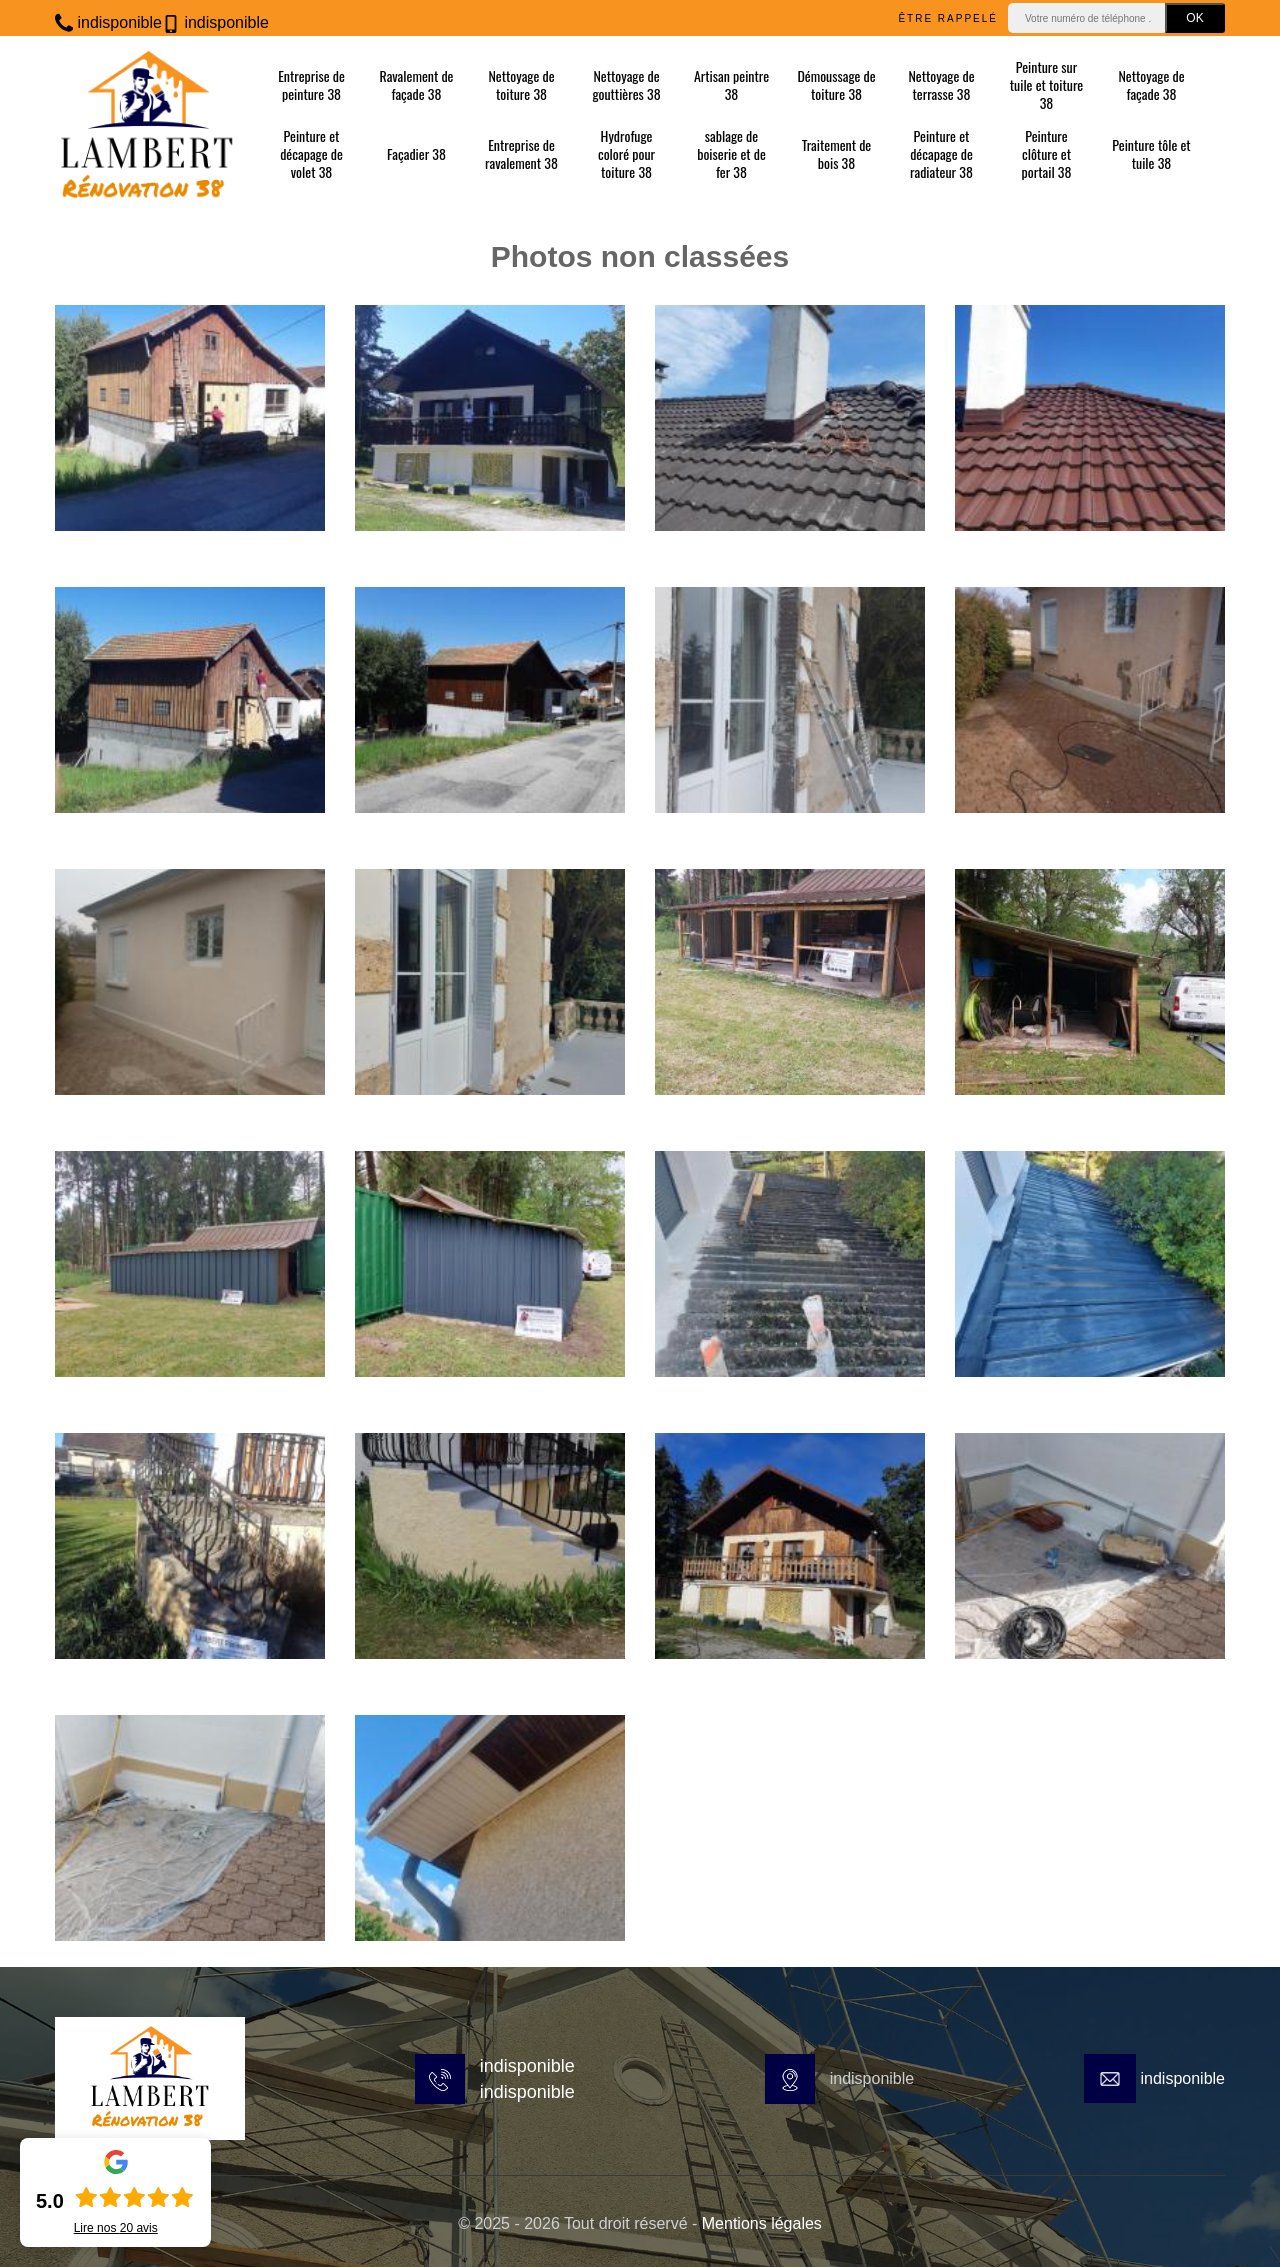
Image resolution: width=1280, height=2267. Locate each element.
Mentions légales (762, 2223)
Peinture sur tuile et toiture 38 (1047, 85)
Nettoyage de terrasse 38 (941, 84)
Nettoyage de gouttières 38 (626, 84)
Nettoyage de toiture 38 (521, 84)
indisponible (108, 22)
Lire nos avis (116, 2228)
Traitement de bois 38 (837, 153)
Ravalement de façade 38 (416, 84)
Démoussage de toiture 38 (836, 84)
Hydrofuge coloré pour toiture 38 (626, 154)
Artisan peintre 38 (731, 84)
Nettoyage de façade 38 (1151, 84)
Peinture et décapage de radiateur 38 (941, 154)
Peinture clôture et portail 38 (1046, 154)
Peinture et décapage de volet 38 (311, 154)
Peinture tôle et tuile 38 (1151, 153)
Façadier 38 (416, 153)
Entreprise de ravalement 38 (521, 153)
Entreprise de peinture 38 (311, 84)
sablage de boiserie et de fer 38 (731, 154)
